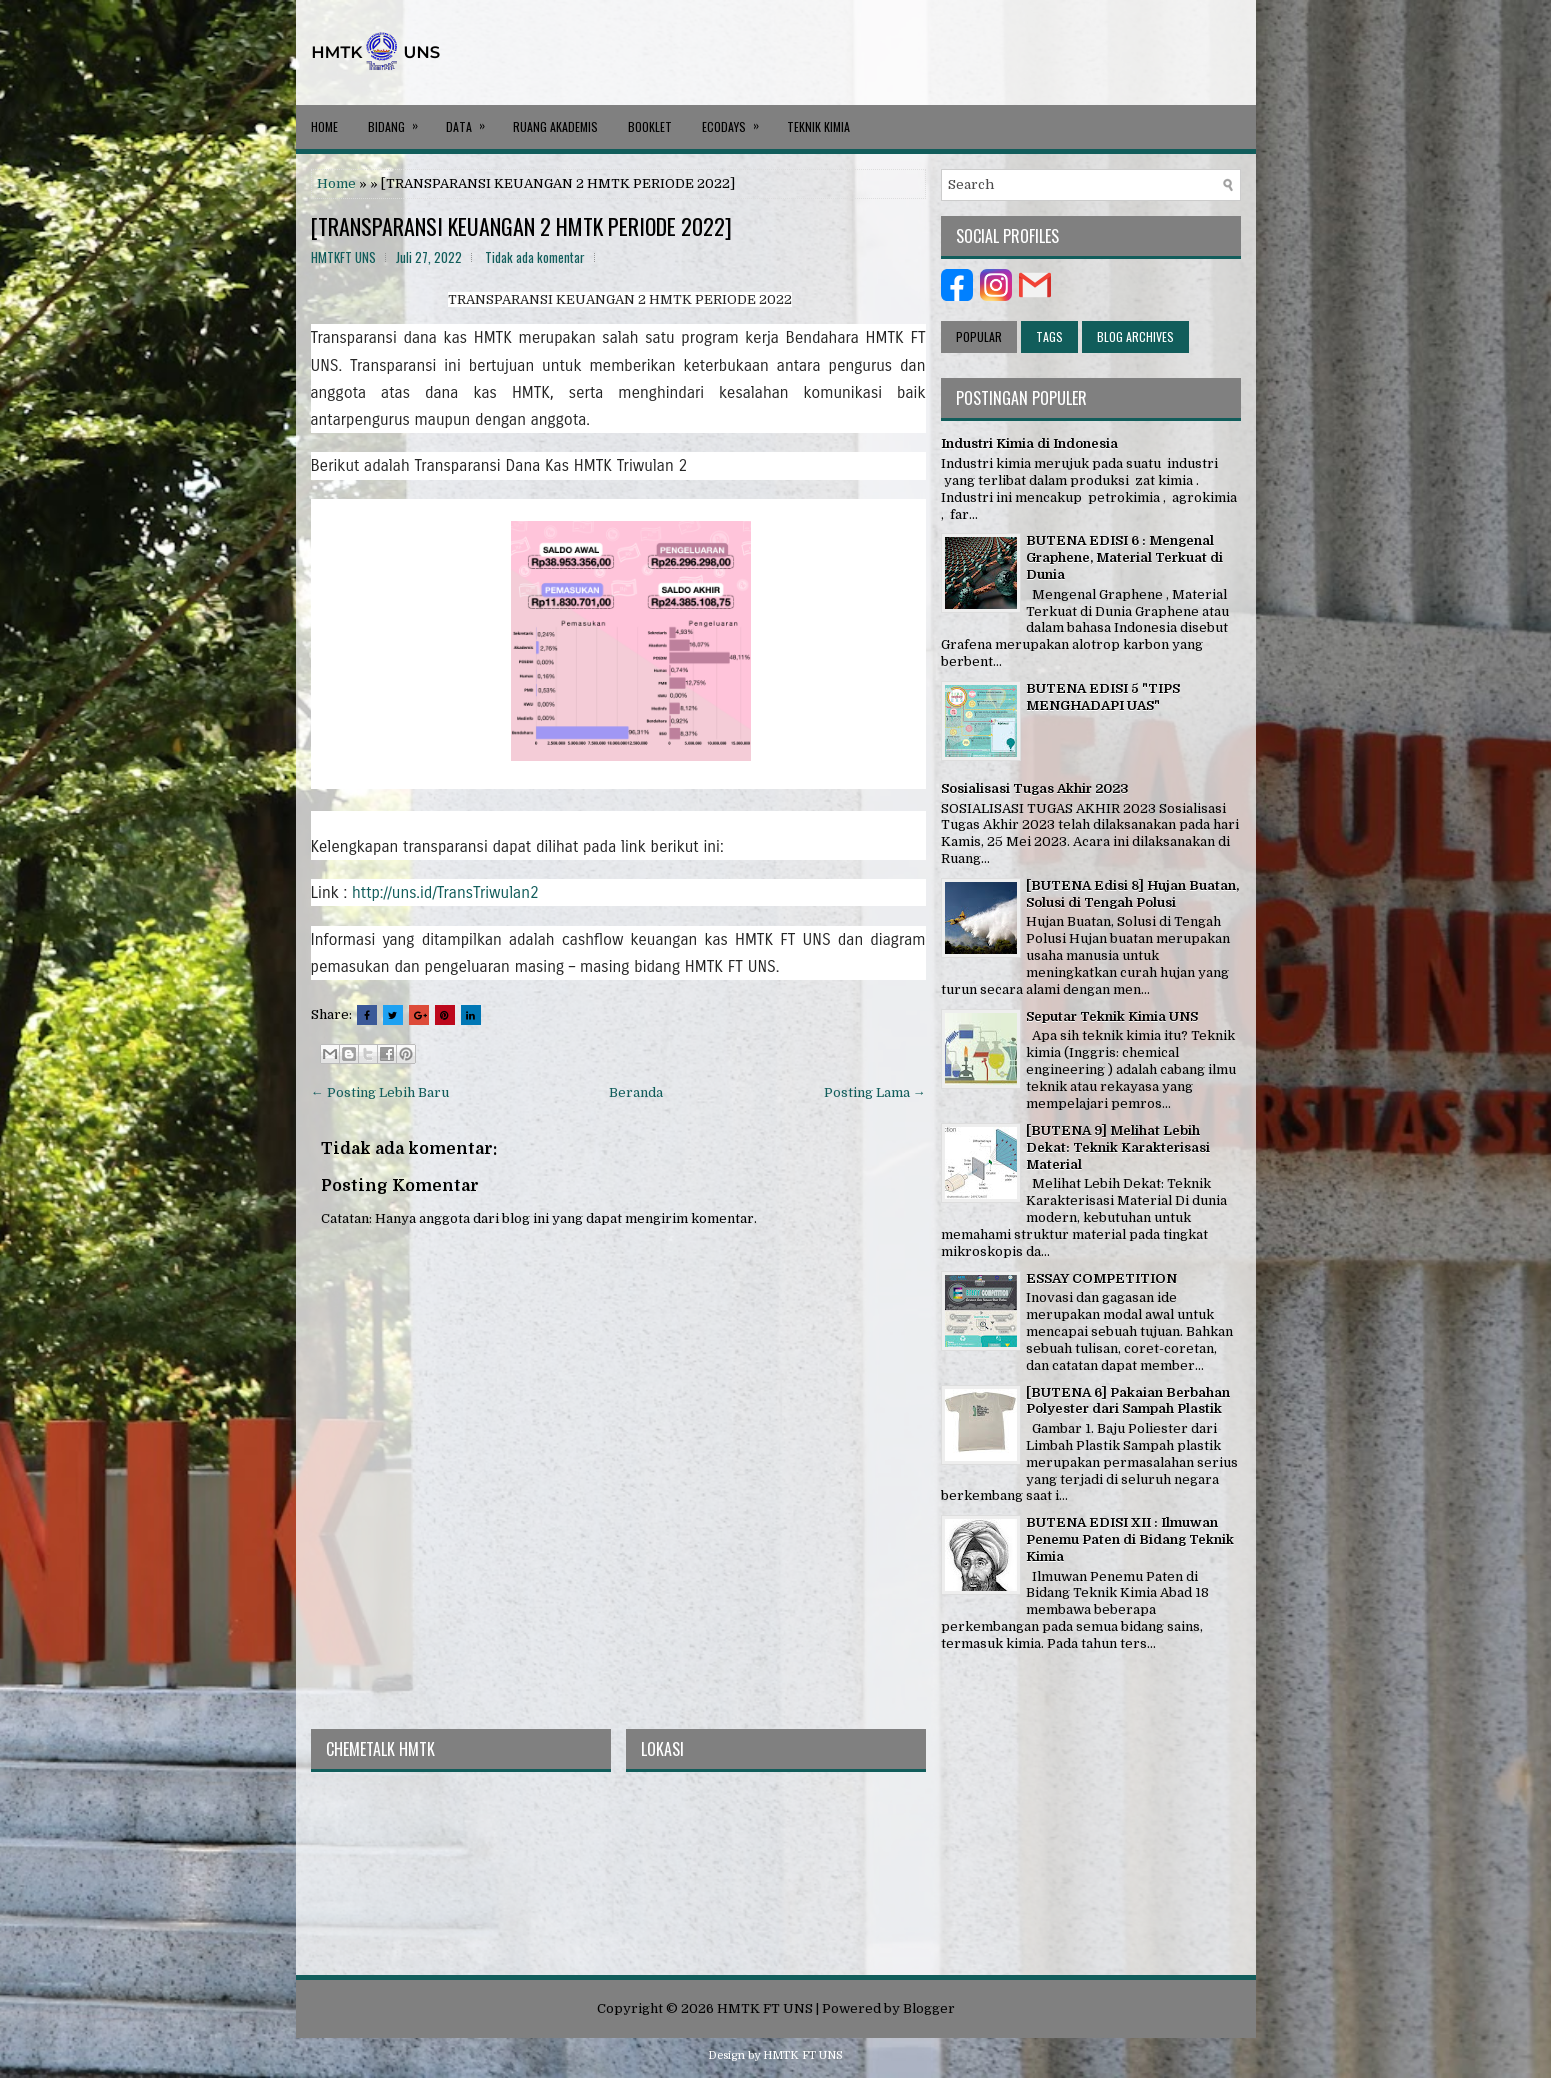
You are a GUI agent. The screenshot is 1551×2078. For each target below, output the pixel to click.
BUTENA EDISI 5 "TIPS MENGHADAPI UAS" (1103, 697)
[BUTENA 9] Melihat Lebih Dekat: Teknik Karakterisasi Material (1118, 1147)
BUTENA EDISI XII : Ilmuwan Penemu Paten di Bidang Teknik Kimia (1130, 1539)
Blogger (929, 2008)
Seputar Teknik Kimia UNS (1112, 1016)
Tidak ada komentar (535, 257)
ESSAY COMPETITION (1101, 1278)
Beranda (636, 1092)
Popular (979, 336)
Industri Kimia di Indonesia (1029, 443)
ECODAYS (737, 120)
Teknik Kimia (818, 126)
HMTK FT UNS (765, 2008)
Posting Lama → (875, 1092)
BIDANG (399, 120)
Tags (1049, 336)
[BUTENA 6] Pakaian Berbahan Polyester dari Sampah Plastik (1128, 1401)
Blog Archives (1135, 336)
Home (324, 126)
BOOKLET (650, 126)
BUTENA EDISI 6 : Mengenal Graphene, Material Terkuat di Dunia (1124, 557)
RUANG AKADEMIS (555, 126)
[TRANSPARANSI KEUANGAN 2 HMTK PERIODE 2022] (521, 226)
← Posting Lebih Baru (380, 1092)
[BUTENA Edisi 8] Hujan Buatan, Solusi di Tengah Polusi (1132, 894)
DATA (472, 120)
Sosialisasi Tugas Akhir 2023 (1035, 788)
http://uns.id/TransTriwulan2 (445, 892)
